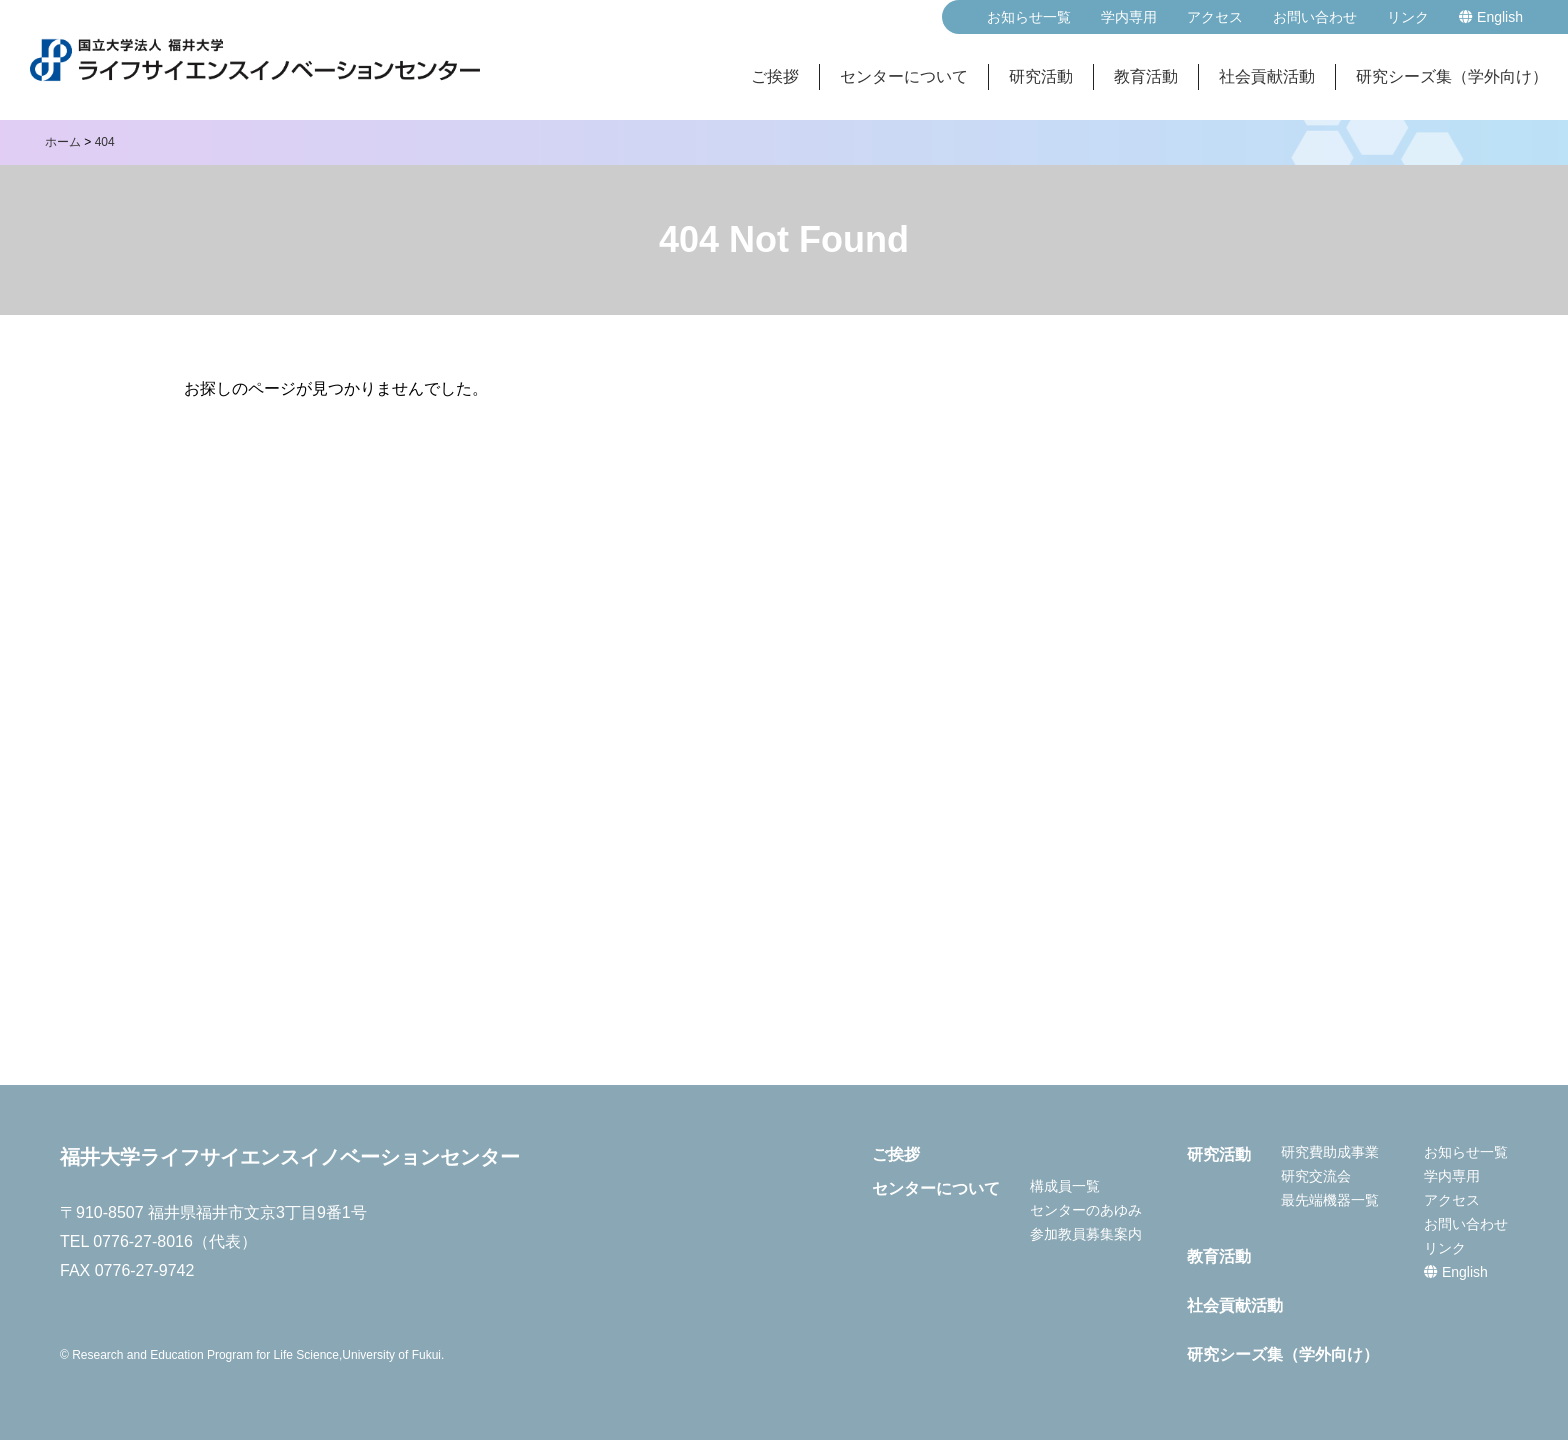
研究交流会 (1316, 1176)
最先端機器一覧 (1330, 1200)
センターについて (904, 76)
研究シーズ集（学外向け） (1452, 76)
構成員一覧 (1065, 1186)
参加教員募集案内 (1086, 1234)
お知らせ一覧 (1029, 17)
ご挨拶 (775, 76)
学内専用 (1129, 17)
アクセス (1215, 17)
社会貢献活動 (1267, 76)
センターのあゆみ (1086, 1210)
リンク (1408, 17)
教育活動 (1146, 76)
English (1491, 17)
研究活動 (1041, 76)
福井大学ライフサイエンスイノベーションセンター (290, 1157)
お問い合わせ (1315, 17)
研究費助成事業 (1330, 1152)
